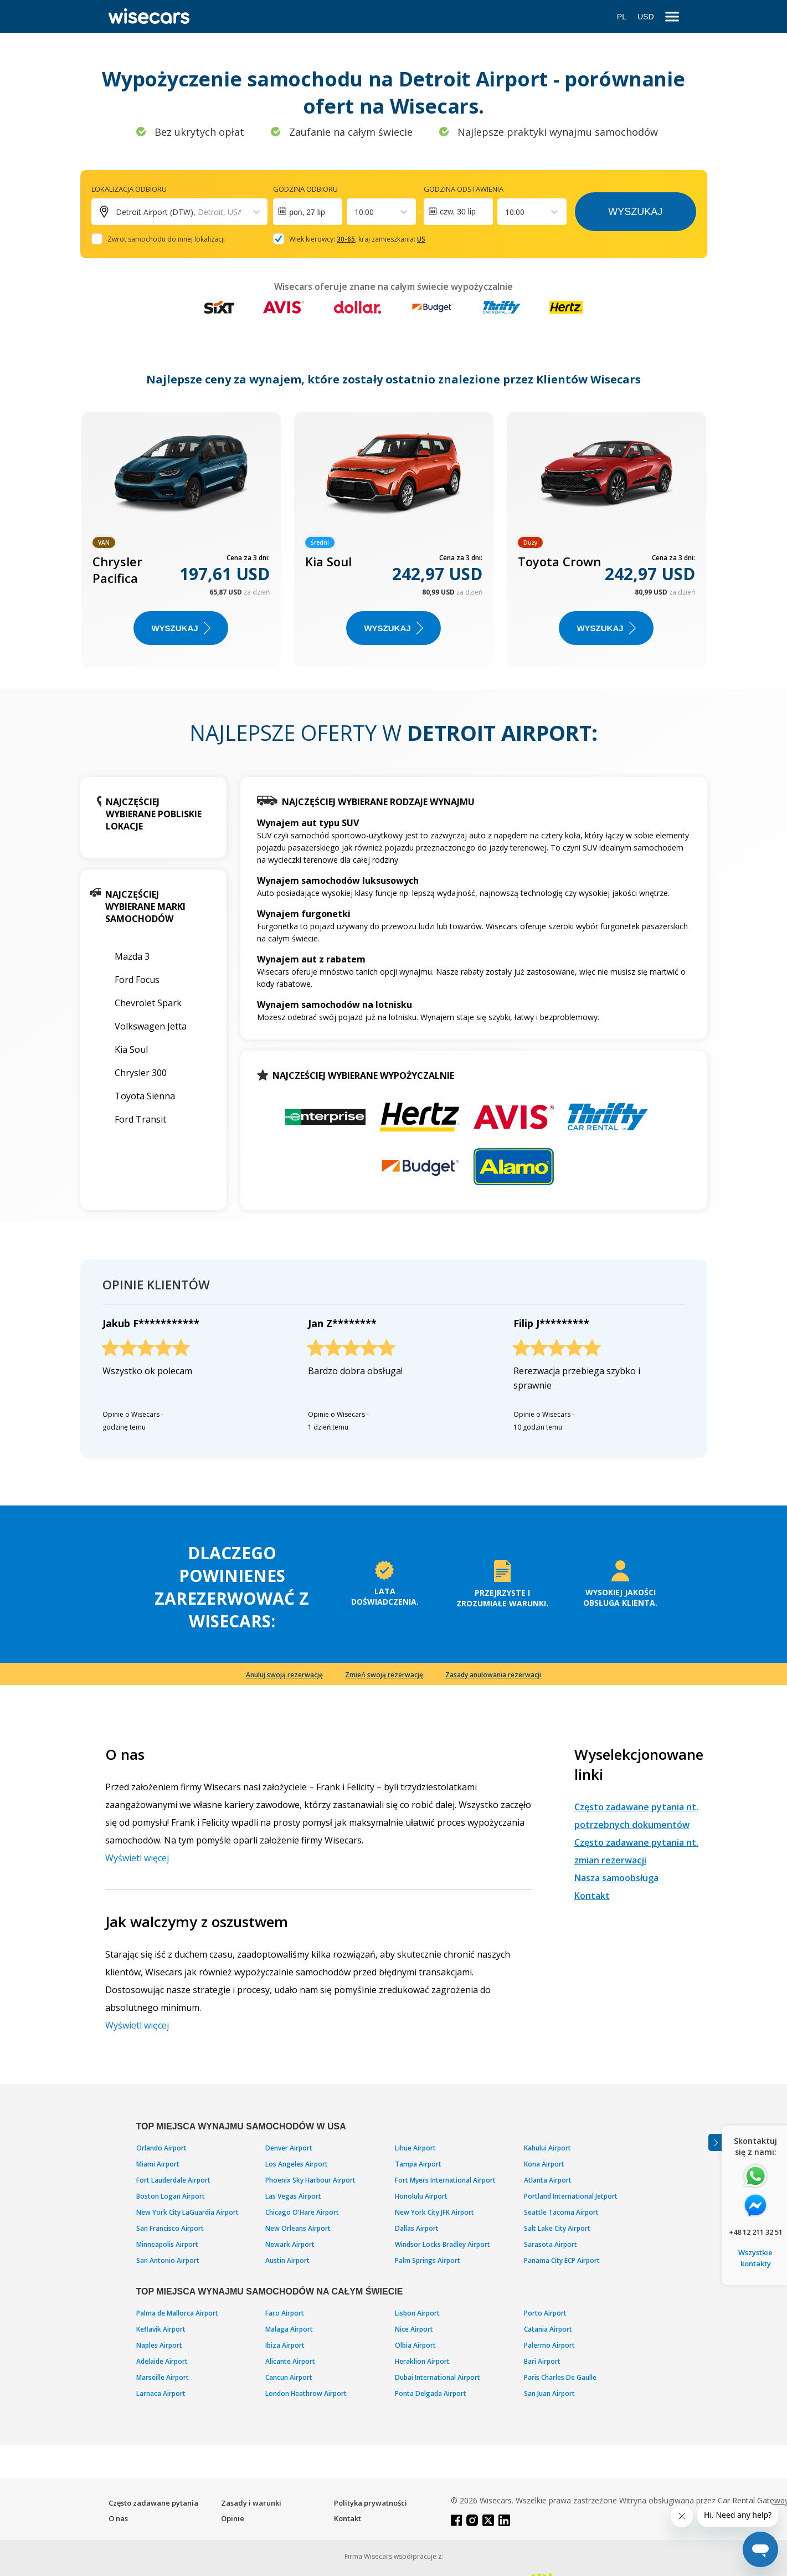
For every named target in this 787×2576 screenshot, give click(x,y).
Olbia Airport (415, 2345)
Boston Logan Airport (170, 2196)
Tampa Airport (418, 2164)
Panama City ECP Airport (562, 2260)
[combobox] (355, 212)
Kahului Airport (547, 2148)
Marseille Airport (162, 2377)
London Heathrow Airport (306, 2393)
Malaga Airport (289, 2329)
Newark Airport (290, 2244)
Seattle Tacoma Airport (561, 2212)
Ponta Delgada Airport (430, 2393)
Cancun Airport (288, 2377)
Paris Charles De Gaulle (560, 2377)
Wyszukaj (635, 211)
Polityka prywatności (370, 2502)
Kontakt (592, 1895)
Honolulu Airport (421, 2196)
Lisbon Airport (417, 2313)
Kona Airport (544, 2164)
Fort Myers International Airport (445, 2180)
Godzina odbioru (305, 189)
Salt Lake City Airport (557, 2228)
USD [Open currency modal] (645, 16)
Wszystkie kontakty (755, 2257)
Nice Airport (414, 2329)
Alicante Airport (290, 2361)
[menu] (672, 17)
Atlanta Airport (548, 2180)
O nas (118, 2518)
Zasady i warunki (251, 2502)
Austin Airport (287, 2260)
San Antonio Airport (167, 2260)
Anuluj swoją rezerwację (284, 1674)
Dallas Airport (417, 2228)
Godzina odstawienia (463, 189)
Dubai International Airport (437, 2377)
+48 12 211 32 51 (756, 2232)
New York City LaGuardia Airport (187, 2212)
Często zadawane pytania (153, 2502)
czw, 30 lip (458, 211)
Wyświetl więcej (137, 1858)
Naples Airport (159, 2345)
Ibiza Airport (285, 2345)
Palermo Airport (549, 2345)
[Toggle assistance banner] (715, 2142)
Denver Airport (288, 2148)
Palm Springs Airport (427, 2260)
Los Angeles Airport (296, 2164)
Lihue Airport (415, 2148)
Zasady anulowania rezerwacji (493, 1674)
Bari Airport (542, 2361)
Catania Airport (548, 2329)
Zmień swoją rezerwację (384, 1674)
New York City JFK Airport (434, 2212)
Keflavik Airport (161, 2329)
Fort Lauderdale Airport (173, 2180)
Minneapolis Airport (167, 2244)
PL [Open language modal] (621, 16)
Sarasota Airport (550, 2244)
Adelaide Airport (162, 2361)
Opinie (232, 2518)
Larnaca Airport (161, 2393)
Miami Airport (157, 2164)
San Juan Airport (549, 2393)
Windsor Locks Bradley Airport (442, 2244)
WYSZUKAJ (180, 628)
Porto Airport (545, 2313)
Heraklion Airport (422, 2361)
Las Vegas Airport (293, 2196)
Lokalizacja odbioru (129, 189)
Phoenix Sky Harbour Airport (310, 2180)
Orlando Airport (161, 2148)
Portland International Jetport (571, 2196)
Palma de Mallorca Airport (177, 2313)
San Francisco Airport (170, 2228)
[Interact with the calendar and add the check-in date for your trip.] (307, 211)
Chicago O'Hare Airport (302, 2212)
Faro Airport (284, 2313)
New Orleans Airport (298, 2228)
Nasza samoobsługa (616, 1878)
